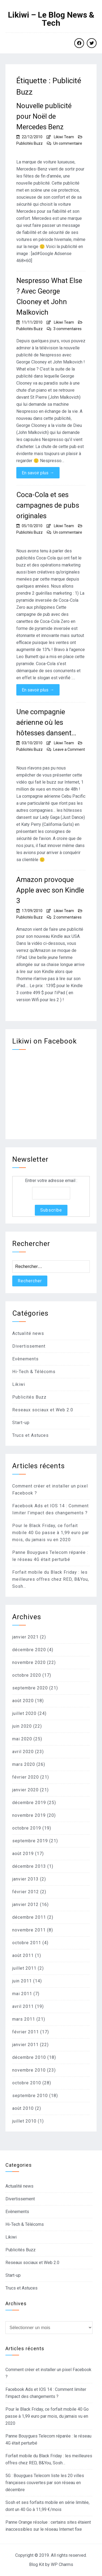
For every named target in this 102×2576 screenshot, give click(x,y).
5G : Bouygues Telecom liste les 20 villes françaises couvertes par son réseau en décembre (44, 2482)
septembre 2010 (30, 2095)
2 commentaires (67, 917)
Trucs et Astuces (30, 1435)
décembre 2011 (29, 1917)
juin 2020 (22, 1726)
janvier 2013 (25, 1879)
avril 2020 (23, 1751)
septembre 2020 (30, 1687)
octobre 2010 (26, 2082)
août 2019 (23, 1853)
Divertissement (28, 1346)
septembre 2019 (30, 1840)
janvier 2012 (25, 1904)
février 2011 (25, 2031)
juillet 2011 (24, 1968)
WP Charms (62, 2564)
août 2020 (23, 1700)
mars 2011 (23, 2019)
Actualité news (28, 1333)
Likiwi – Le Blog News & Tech (51, 19)
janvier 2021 (25, 1637)
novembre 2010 (29, 2070)
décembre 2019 (29, 1802)
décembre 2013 (29, 1866)
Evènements (25, 1358)
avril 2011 (23, 2006)
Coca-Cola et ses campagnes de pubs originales (47, 505)
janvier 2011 (25, 2044)
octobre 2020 (26, 1675)
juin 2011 (22, 1980)
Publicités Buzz (29, 143)
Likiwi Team (64, 137)
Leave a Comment (69, 749)
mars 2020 (23, 1764)
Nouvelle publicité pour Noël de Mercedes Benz (44, 116)
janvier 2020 (25, 1789)
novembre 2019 (29, 1815)
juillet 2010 (24, 2121)
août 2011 (23, 1955)
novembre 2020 (29, 1662)
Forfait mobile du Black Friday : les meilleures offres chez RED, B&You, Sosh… (50, 1579)
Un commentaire (67, 143)
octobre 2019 (26, 1828)
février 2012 (25, 1891)
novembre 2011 (29, 1930)
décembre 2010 (29, 2057)
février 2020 (25, 1777)
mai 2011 (22, 1993)
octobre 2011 (26, 1942)
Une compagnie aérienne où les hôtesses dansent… (46, 722)
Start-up (21, 1422)
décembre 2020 (29, 1649)
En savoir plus (38, 472)
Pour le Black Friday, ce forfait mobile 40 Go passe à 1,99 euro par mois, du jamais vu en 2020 (50, 1532)
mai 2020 (22, 1738)
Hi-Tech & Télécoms (33, 1371)
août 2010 (23, 2108)
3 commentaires (67, 329)
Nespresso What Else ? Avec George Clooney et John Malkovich (49, 296)
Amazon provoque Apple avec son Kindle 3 (50, 890)
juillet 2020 (24, 1713)
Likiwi (18, 1384)
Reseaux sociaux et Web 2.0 (42, 1409)
